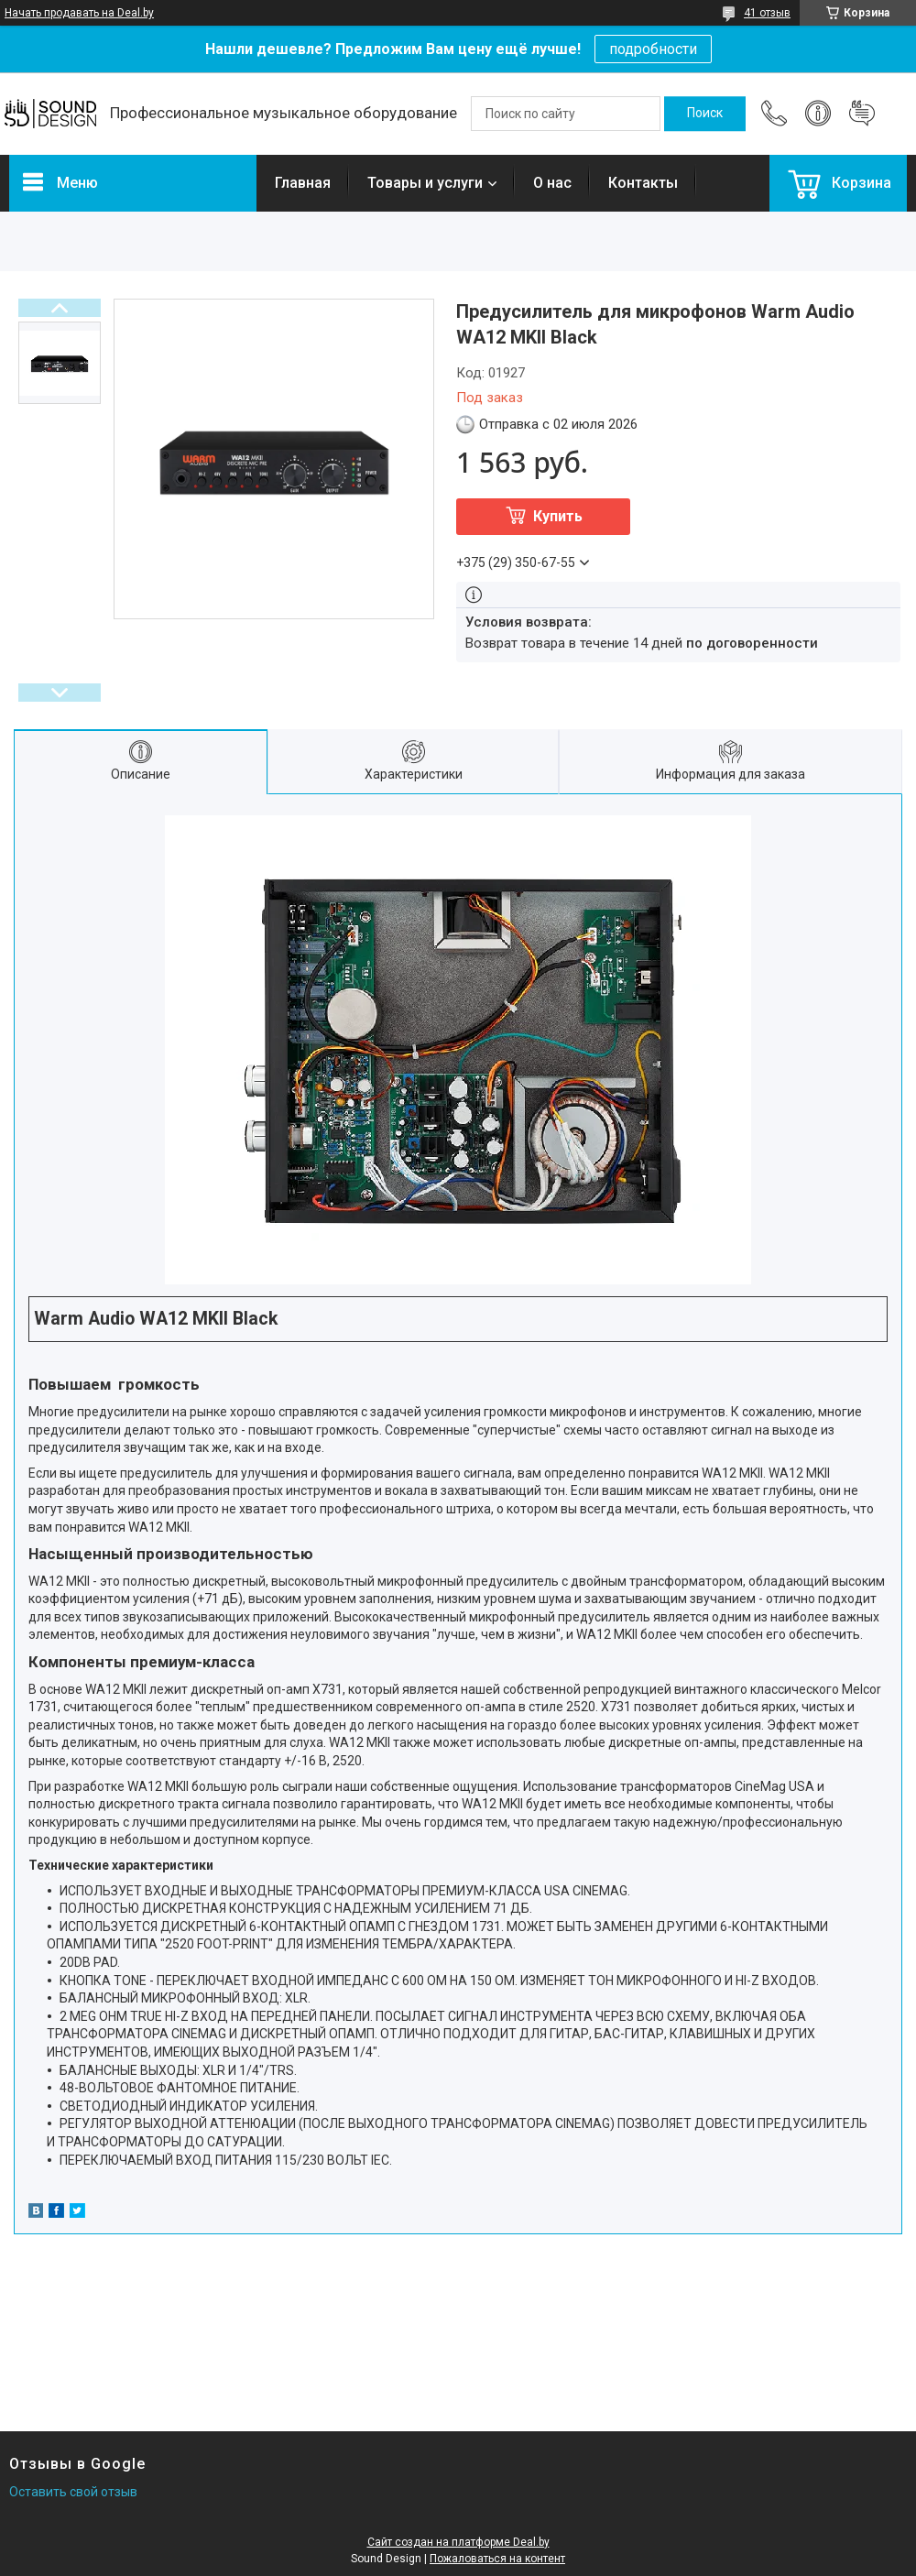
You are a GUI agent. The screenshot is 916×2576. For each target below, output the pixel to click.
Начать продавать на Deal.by (79, 12)
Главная (303, 182)
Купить (558, 516)
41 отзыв (767, 12)
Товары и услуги (425, 182)
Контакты (643, 182)
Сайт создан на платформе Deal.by (458, 2542)
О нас (552, 182)
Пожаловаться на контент (497, 2558)
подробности (653, 49)
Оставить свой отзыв (73, 2491)
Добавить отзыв (862, 113)
